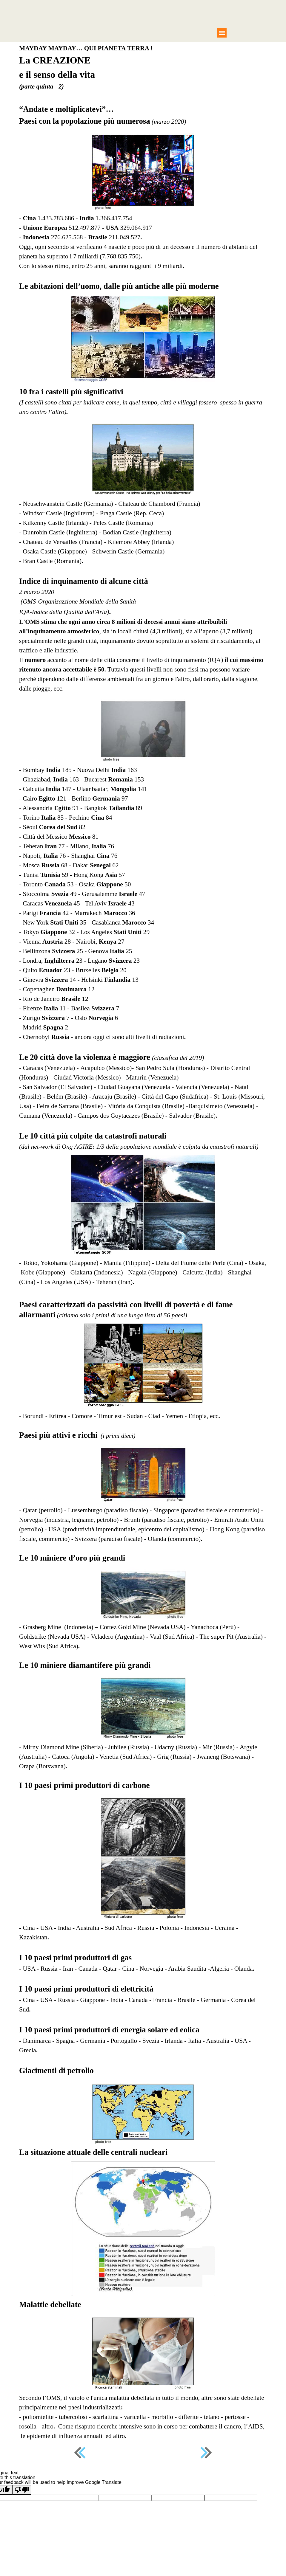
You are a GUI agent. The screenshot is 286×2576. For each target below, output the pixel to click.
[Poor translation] (21, 2490)
